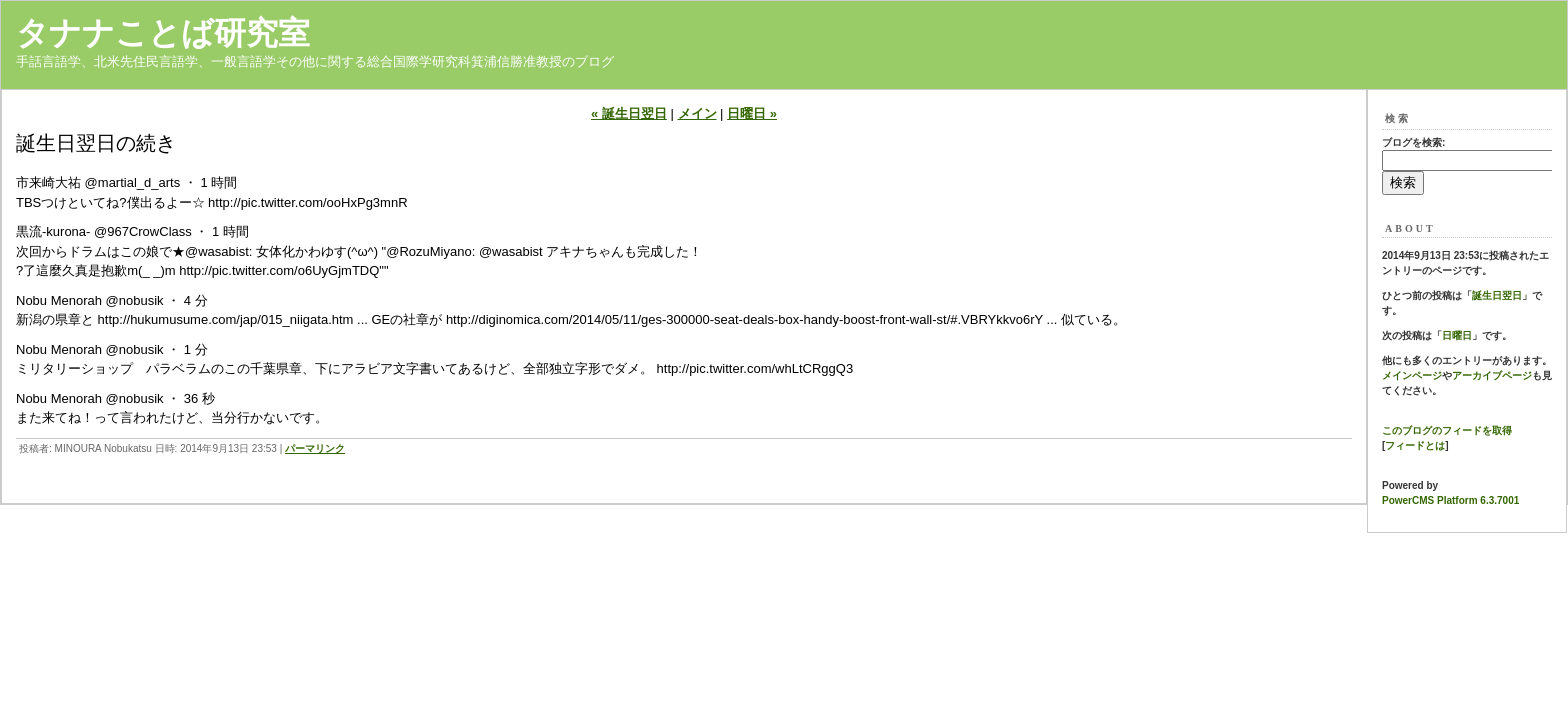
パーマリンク (315, 448)
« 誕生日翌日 (629, 113)
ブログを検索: (1413, 142)
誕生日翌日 (1497, 295)
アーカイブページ (1492, 375)
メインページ (1412, 375)
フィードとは (1415, 445)
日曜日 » (752, 113)
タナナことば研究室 (163, 33)
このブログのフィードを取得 (1447, 430)
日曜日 (1457, 335)
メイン (697, 113)
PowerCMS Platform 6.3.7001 (1450, 500)
